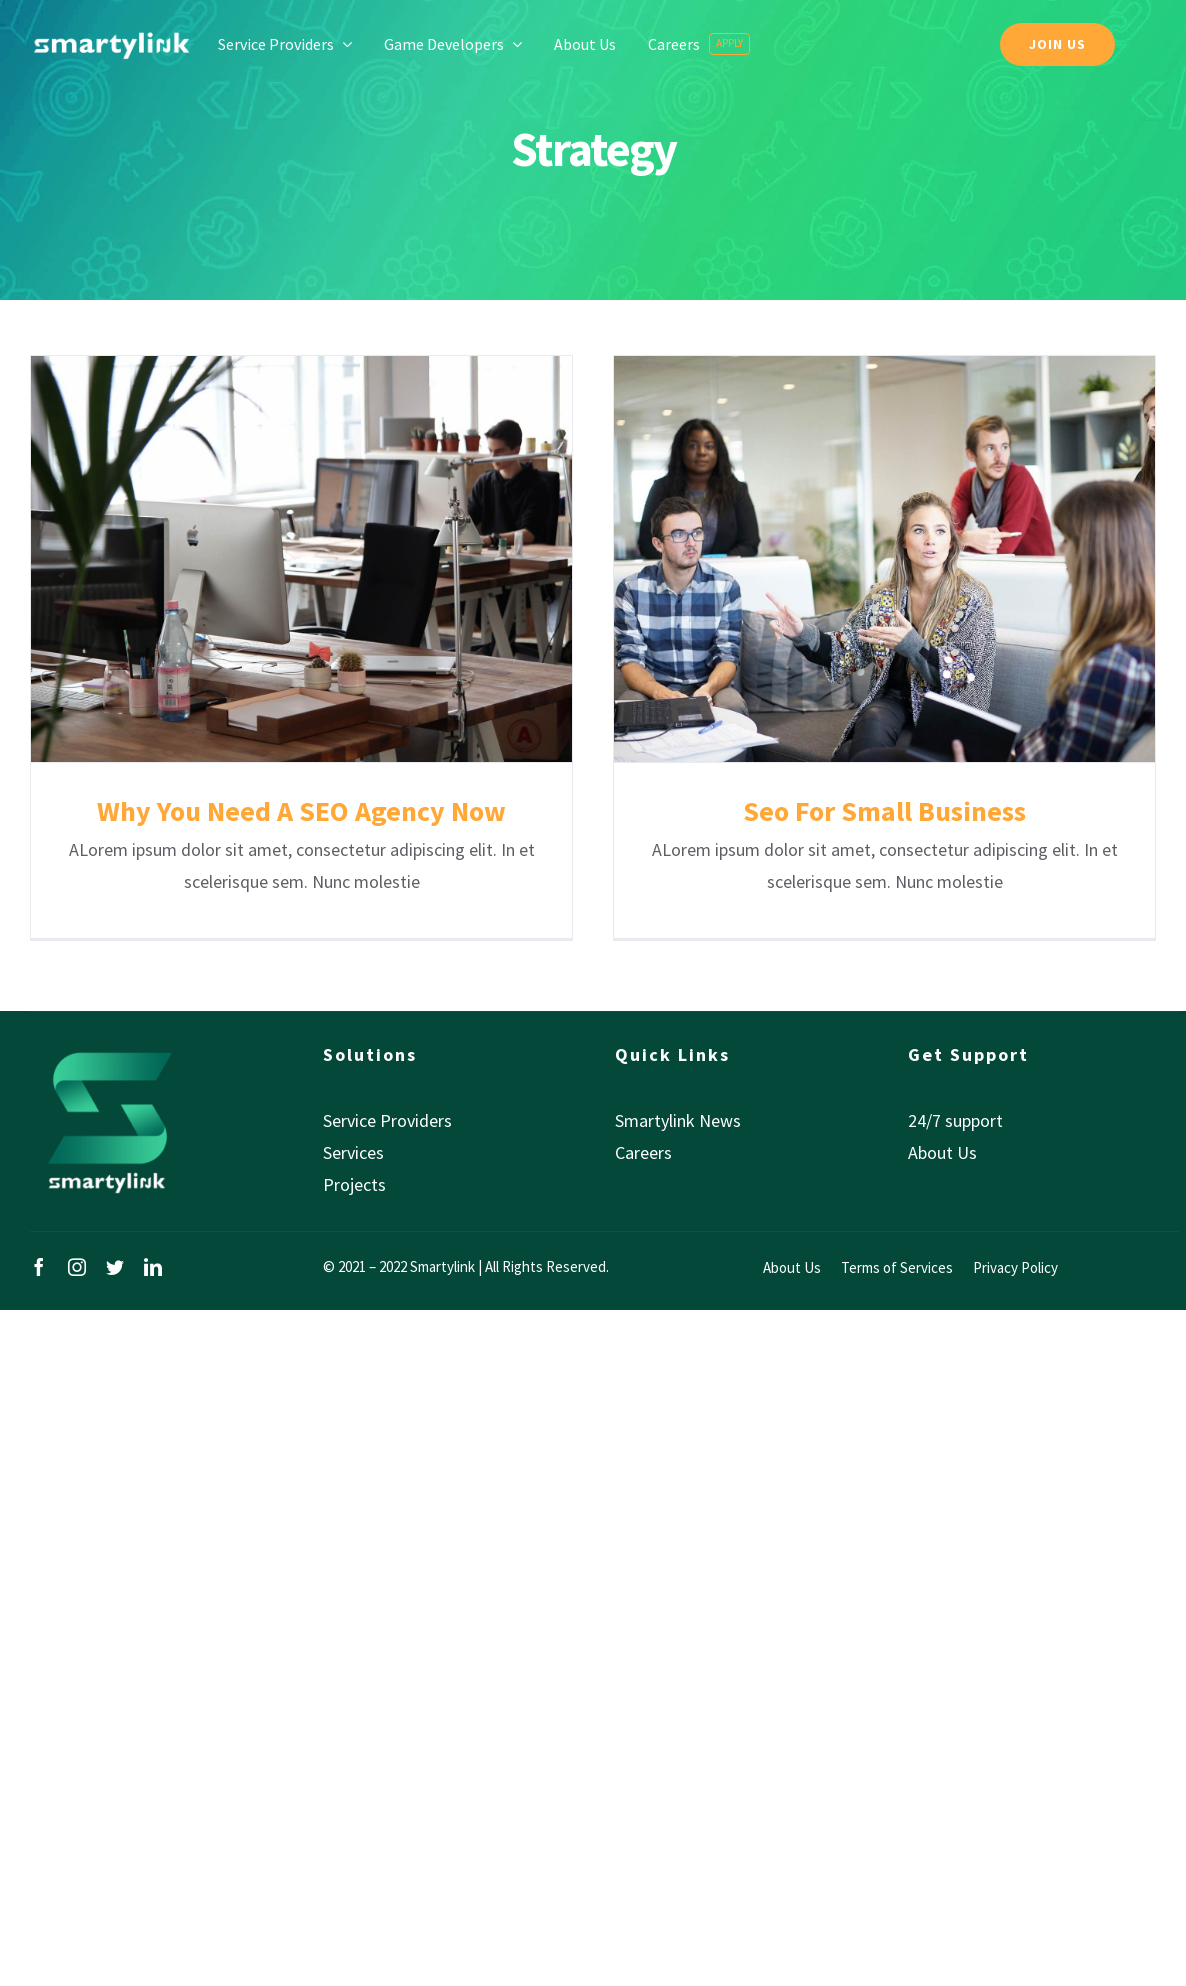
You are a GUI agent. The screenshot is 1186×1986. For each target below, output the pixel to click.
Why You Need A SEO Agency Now (301, 811)
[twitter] (115, 1267)
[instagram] (77, 1267)
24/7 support (955, 1120)
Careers (643, 1152)
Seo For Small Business (884, 811)
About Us (942, 1152)
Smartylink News (678, 1120)
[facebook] (39, 1267)
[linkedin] (153, 1267)
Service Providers (387, 1120)
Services (353, 1152)
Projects (354, 1184)
